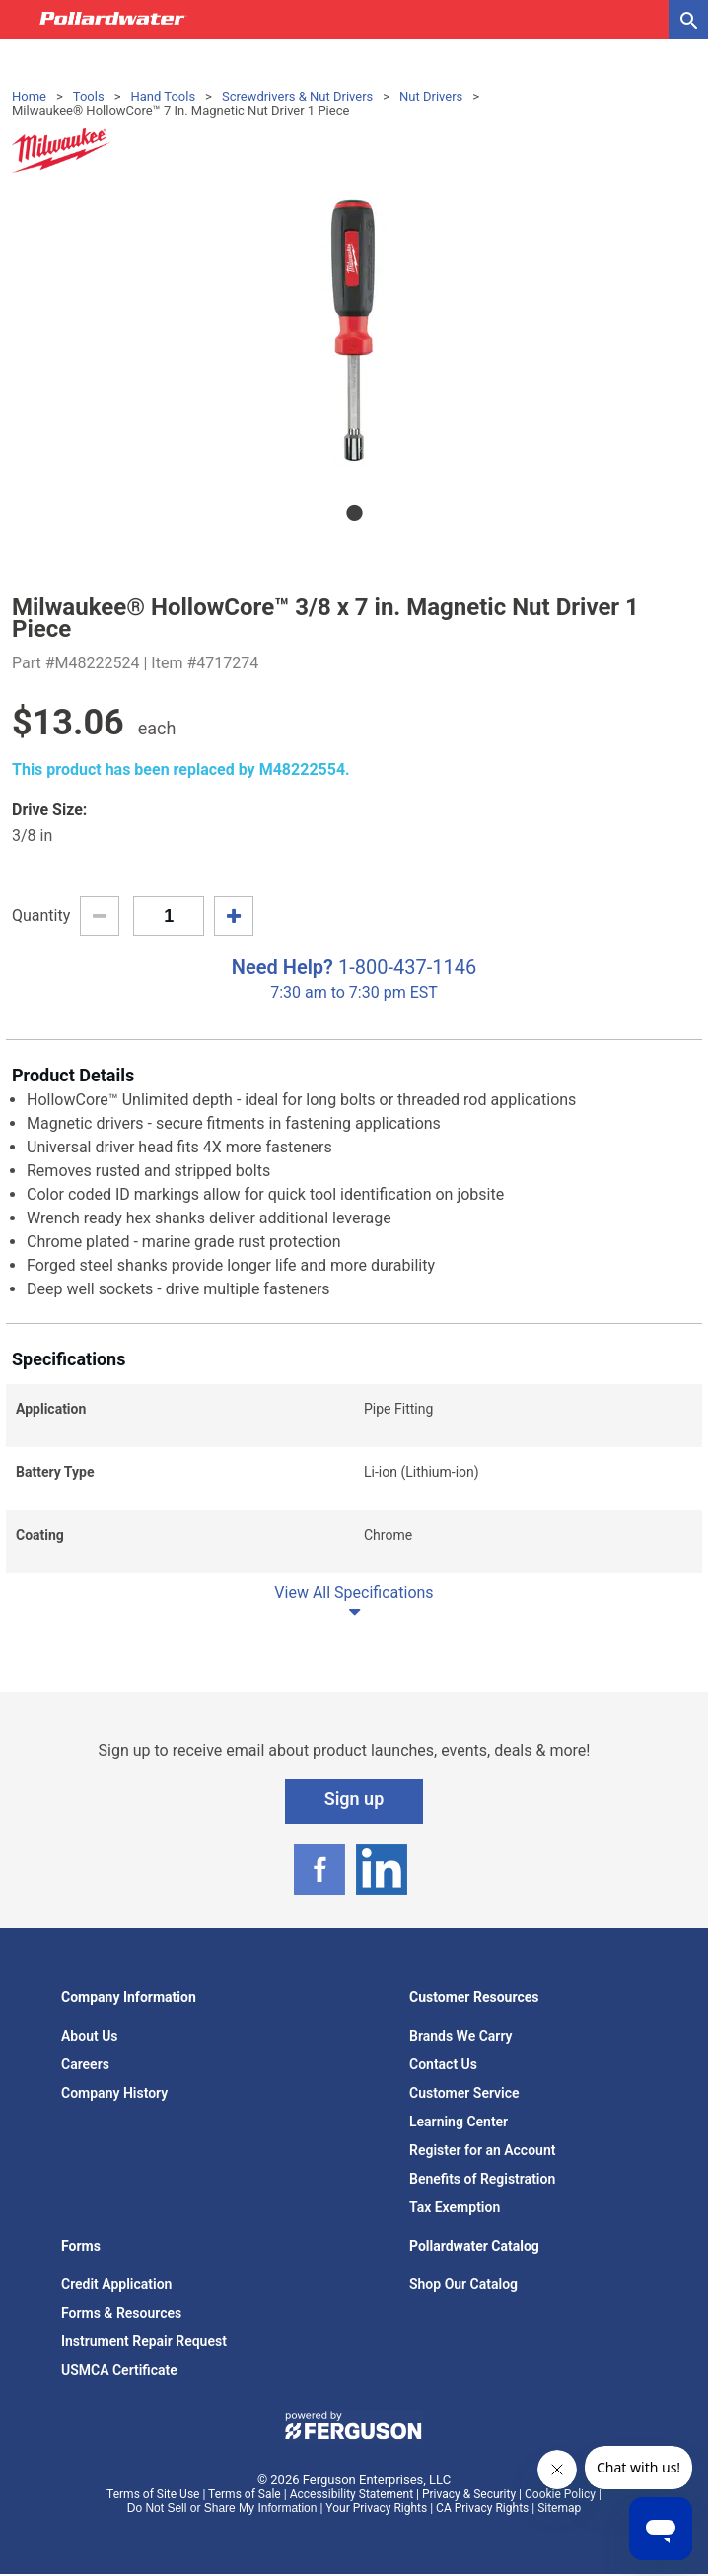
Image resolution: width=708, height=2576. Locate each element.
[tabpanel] (354, 330)
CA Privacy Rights (482, 2508)
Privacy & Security (469, 2494)
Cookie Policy (560, 2494)
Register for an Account (482, 2150)
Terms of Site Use (152, 2494)
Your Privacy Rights (376, 2508)
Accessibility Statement (351, 2494)
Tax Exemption (454, 2207)
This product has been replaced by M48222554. (181, 769)
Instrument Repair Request (144, 2341)
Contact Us (443, 2064)
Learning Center (458, 2121)
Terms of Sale (244, 2494)
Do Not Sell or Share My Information (222, 2508)
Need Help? (282, 967)
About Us (89, 2036)
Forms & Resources (121, 2313)
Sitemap (559, 2508)
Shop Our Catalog (463, 2284)
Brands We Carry (461, 2036)
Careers (85, 2064)
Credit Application (116, 2284)
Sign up (354, 1798)
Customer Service (464, 2093)
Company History (114, 2093)
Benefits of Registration (482, 2179)
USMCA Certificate (119, 2370)
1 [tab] (354, 512)
